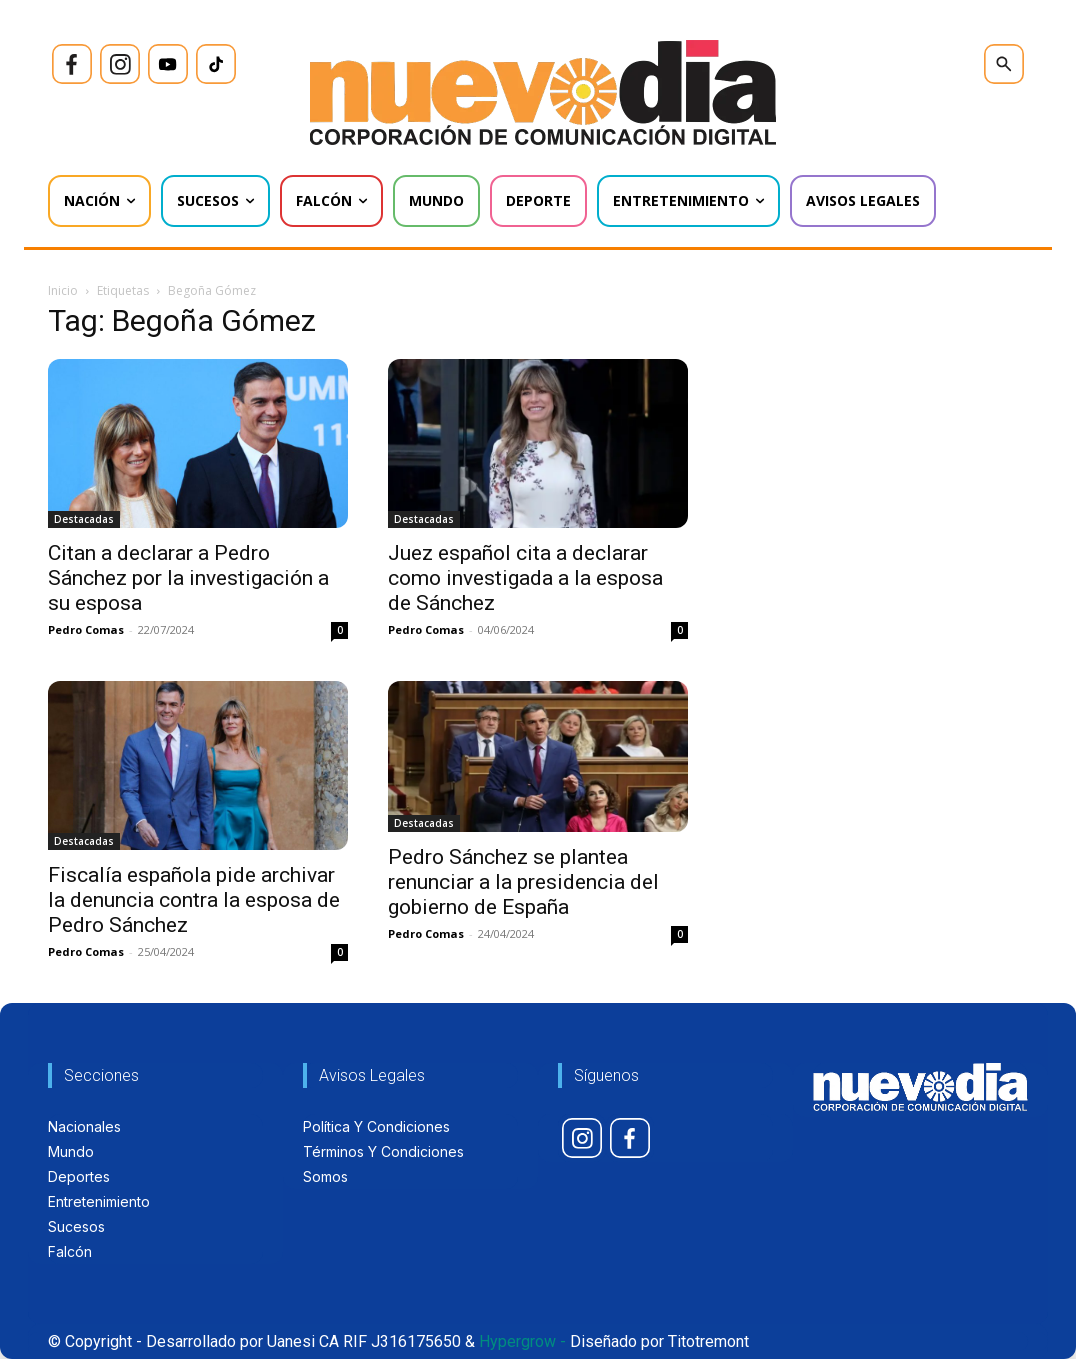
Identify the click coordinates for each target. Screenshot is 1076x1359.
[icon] (72, 64)
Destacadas (84, 519)
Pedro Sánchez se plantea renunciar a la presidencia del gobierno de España (523, 882)
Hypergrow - (522, 1341)
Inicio (63, 290)
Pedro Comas (86, 629)
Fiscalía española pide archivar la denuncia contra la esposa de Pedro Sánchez (194, 900)
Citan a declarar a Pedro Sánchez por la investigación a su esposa (188, 578)
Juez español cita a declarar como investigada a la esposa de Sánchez (525, 578)
